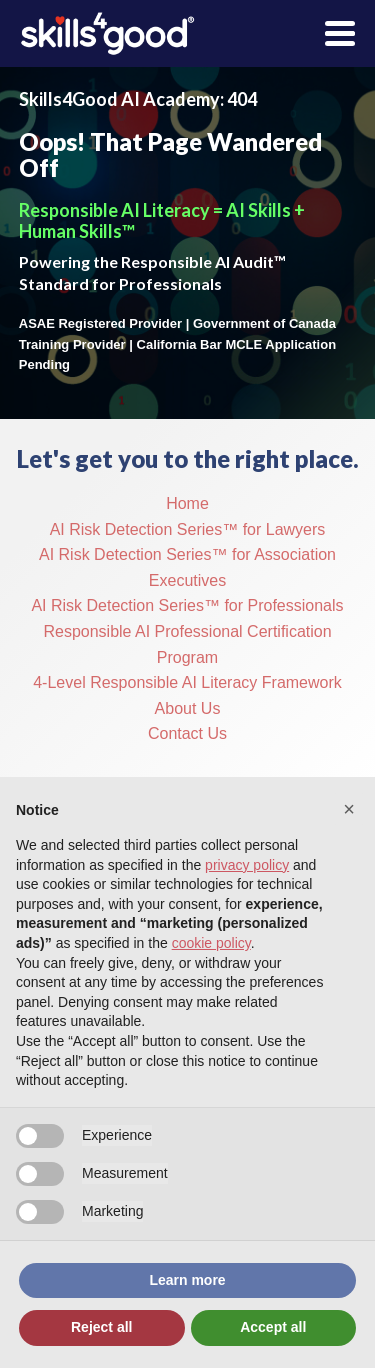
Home (187, 503)
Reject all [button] (101, 1327)
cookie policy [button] (211, 943)
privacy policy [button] (247, 865)
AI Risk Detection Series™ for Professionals (187, 605)
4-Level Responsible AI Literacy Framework (187, 682)
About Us (188, 708)
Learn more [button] (187, 1280)
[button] (349, 809)
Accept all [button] (273, 1327)
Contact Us (187, 733)
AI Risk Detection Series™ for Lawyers (188, 529)
